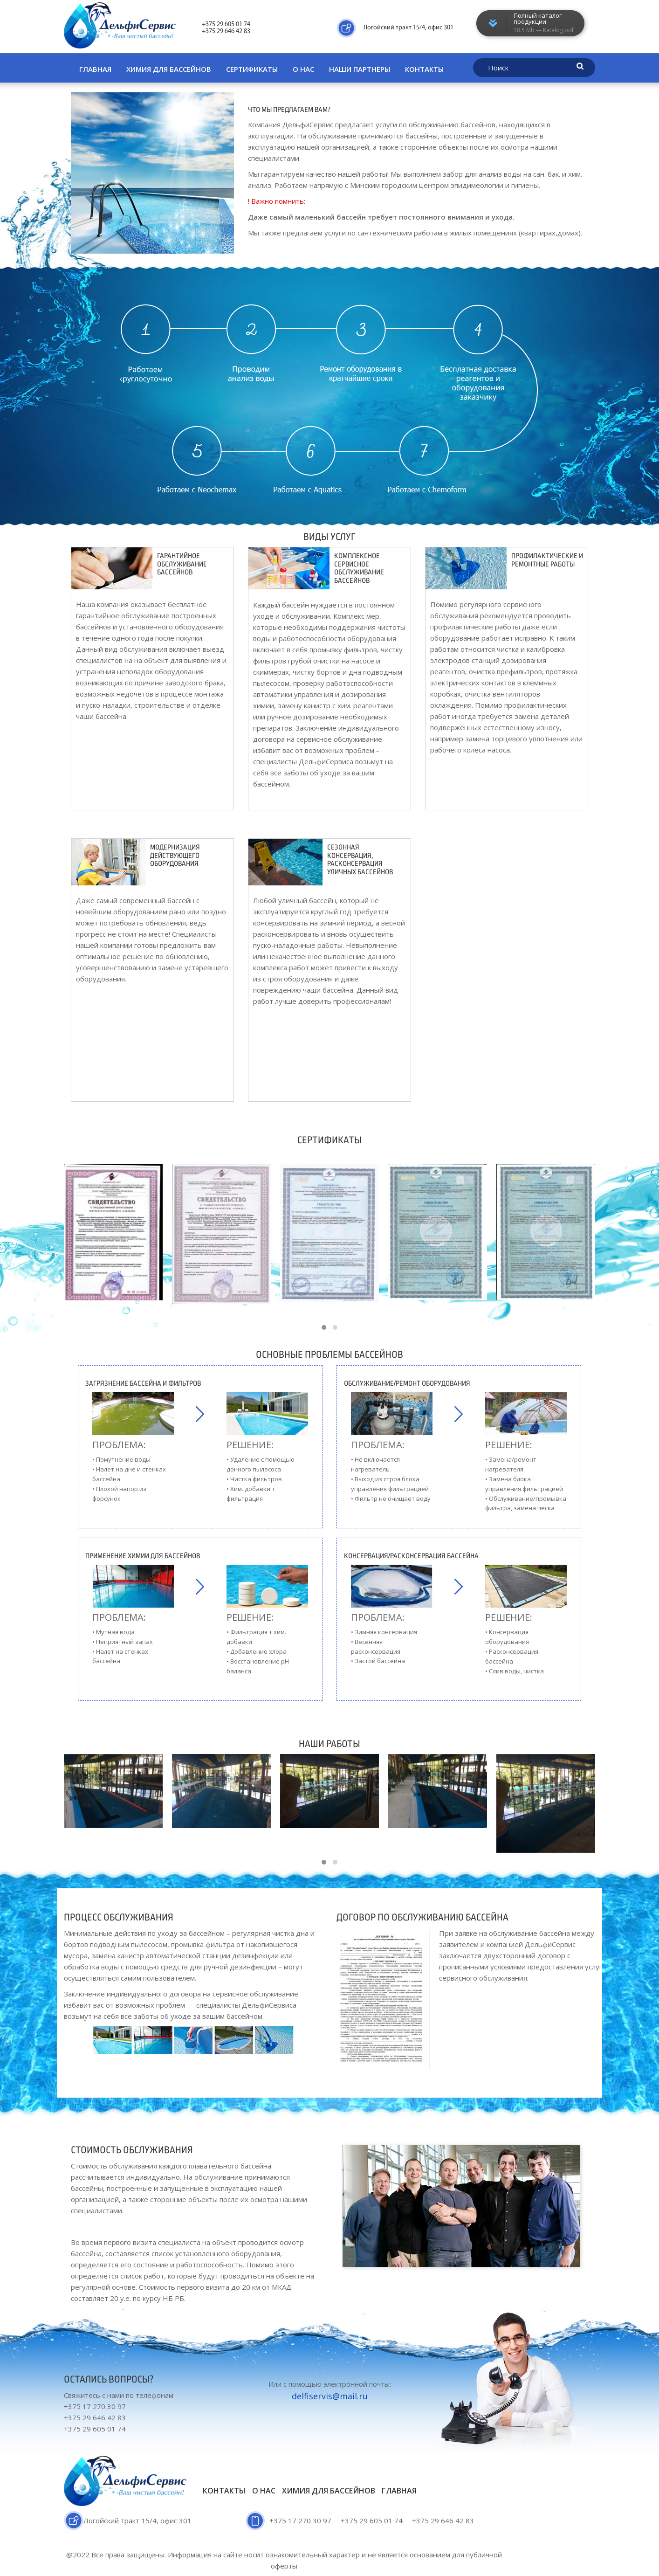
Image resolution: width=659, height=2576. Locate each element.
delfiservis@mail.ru (330, 2396)
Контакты (424, 69)
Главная (95, 69)
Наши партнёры (359, 69)
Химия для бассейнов (168, 69)
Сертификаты (252, 69)
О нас (303, 69)
